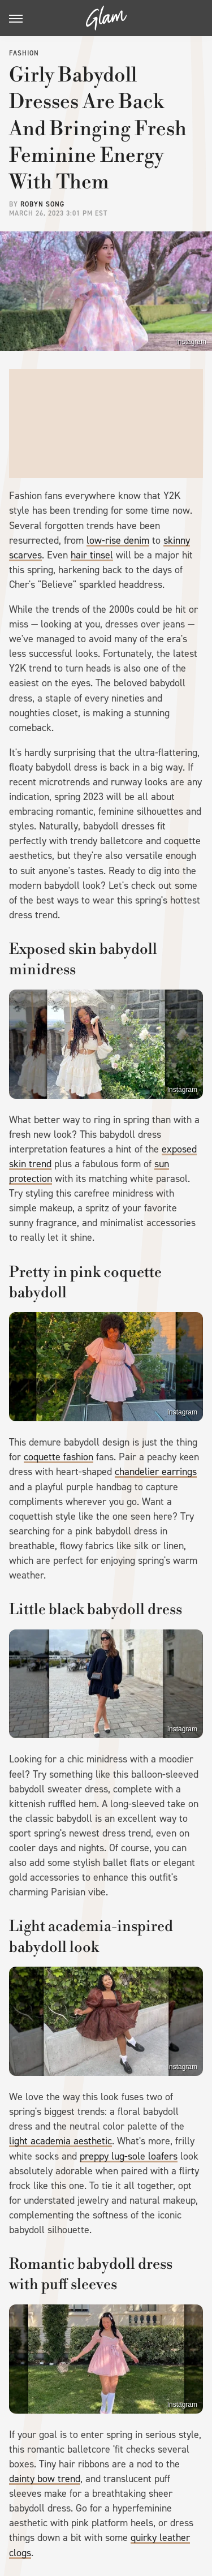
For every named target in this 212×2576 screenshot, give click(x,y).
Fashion (24, 53)
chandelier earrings (156, 1471)
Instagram (191, 341)
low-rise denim (117, 540)
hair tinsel (92, 555)
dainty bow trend (44, 2478)
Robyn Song (42, 204)
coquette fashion (58, 1457)
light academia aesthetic (60, 2141)
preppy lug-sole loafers (129, 2156)
